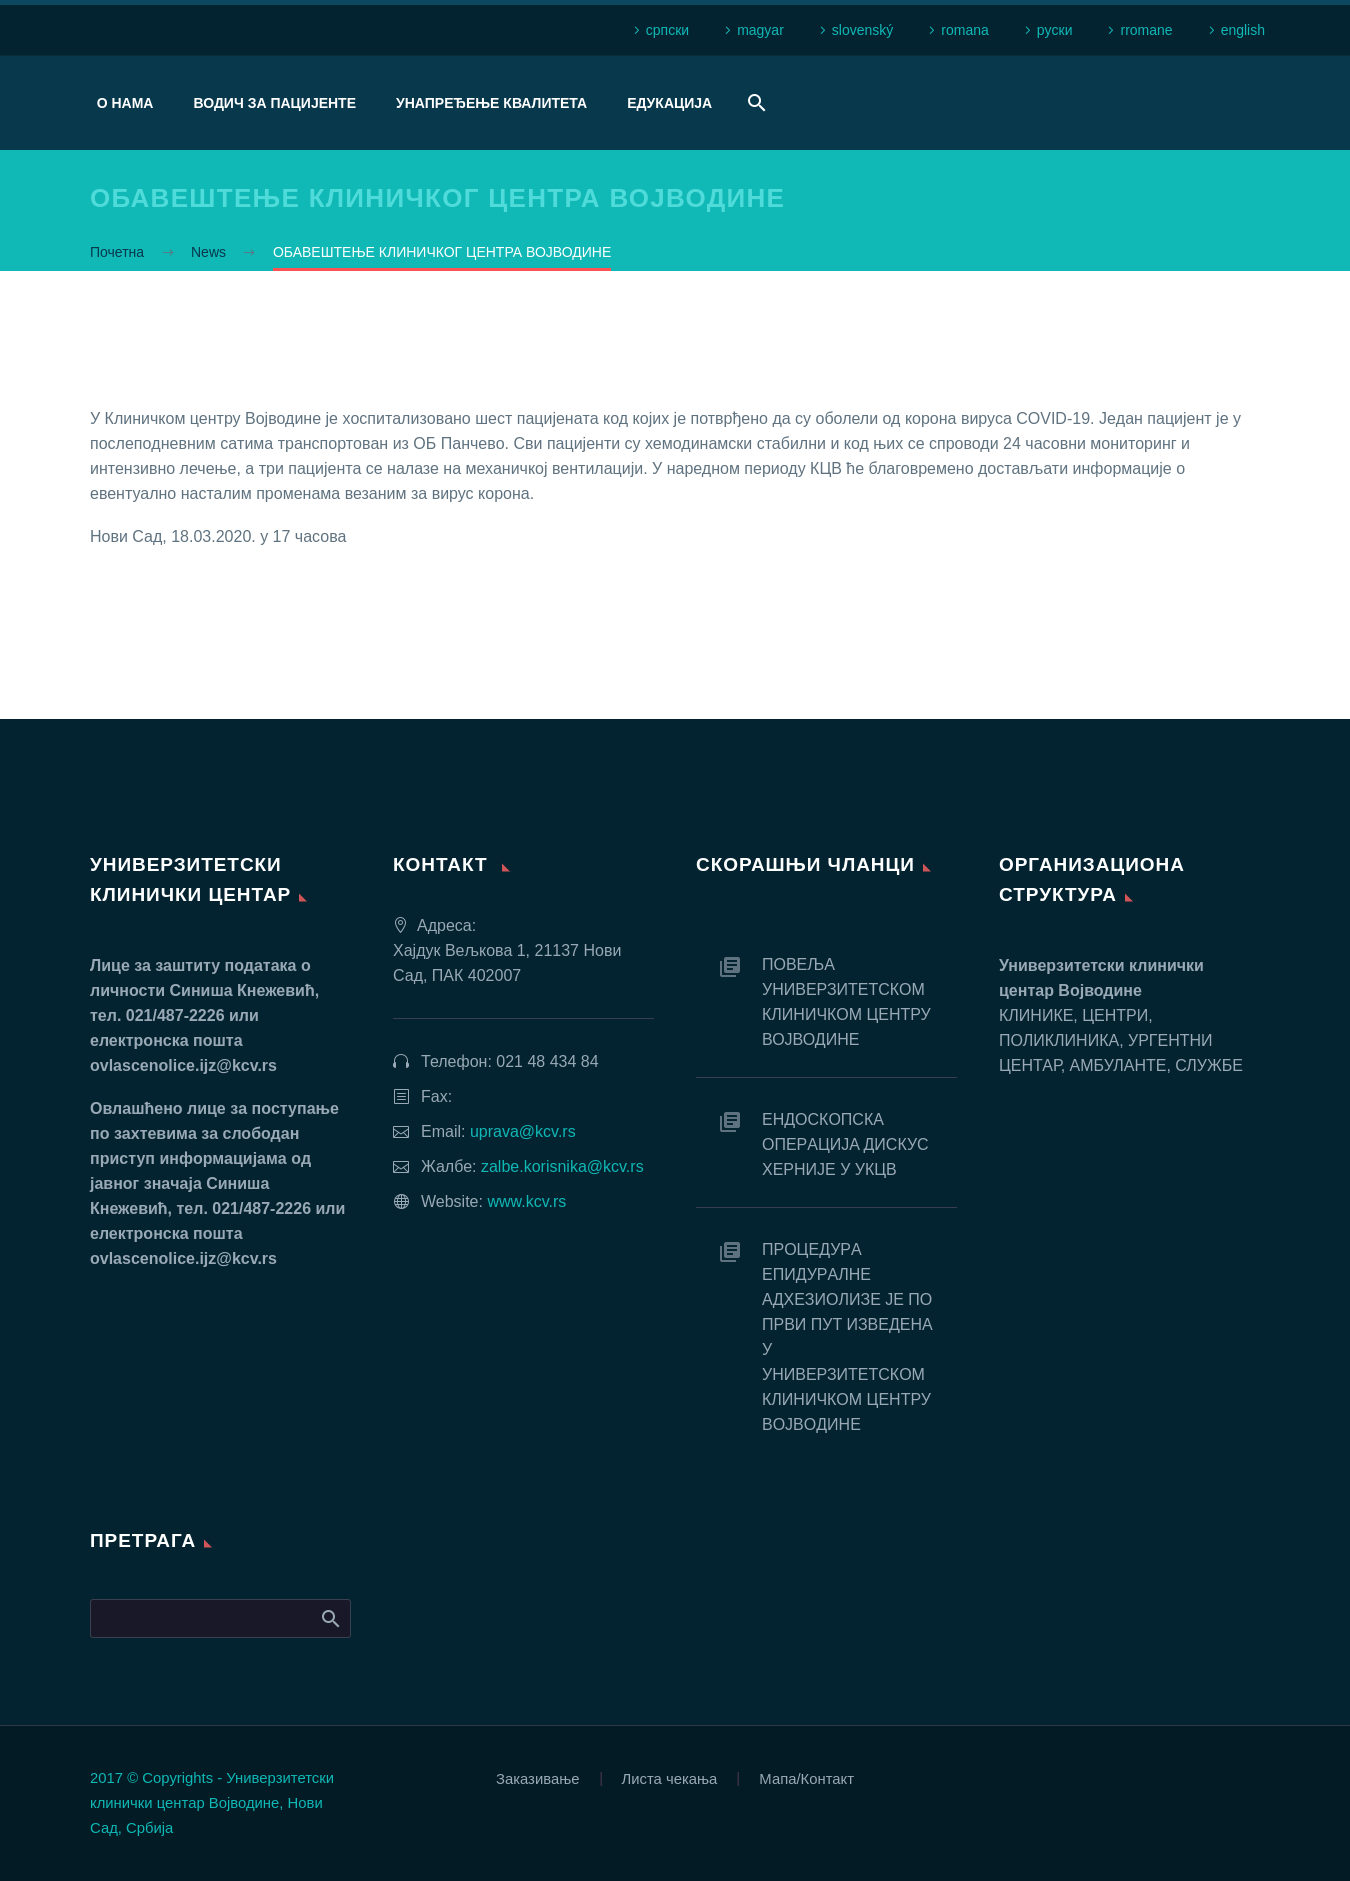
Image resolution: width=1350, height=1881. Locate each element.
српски (667, 30)
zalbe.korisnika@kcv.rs (562, 1166)
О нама (125, 103)
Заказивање (538, 1779)
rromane (1146, 30)
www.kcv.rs (526, 1201)
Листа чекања (670, 1779)
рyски (1055, 30)
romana (964, 30)
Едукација (669, 103)
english (1243, 30)
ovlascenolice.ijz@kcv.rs (183, 1065)
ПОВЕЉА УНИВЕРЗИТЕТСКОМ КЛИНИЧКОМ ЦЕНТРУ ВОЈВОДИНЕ (846, 1002)
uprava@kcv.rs (523, 1131)
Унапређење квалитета (491, 103)
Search (329, 1618)
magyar (760, 30)
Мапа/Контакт (806, 1779)
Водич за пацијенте (274, 103)
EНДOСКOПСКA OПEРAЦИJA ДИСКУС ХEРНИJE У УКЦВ (845, 1144)
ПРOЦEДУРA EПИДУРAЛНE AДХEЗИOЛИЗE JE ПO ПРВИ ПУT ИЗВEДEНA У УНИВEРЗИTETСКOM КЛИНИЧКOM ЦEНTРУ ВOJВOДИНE (847, 1337)
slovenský (862, 30)
